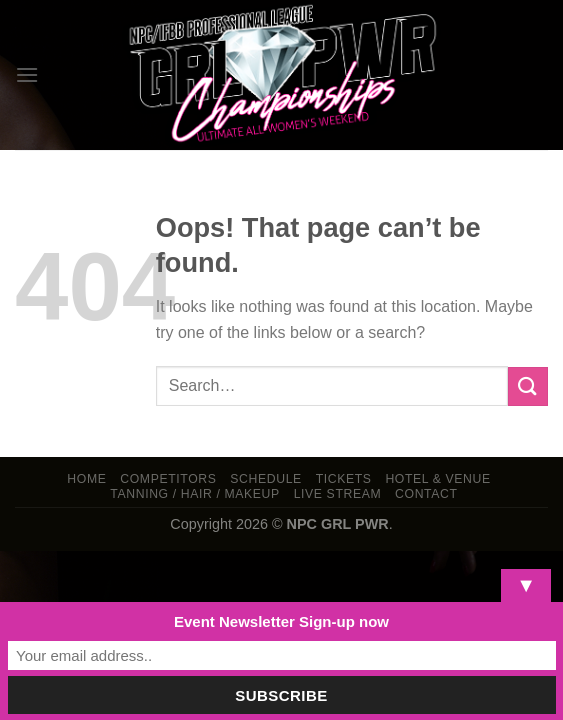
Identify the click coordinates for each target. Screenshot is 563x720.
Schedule (266, 479)
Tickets (344, 479)
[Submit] (528, 386)
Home (86, 479)
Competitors (168, 479)
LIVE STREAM (338, 494)
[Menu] (27, 74)
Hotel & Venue (437, 479)
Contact (426, 494)
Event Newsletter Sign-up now (281, 621)
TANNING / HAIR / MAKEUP (195, 494)
